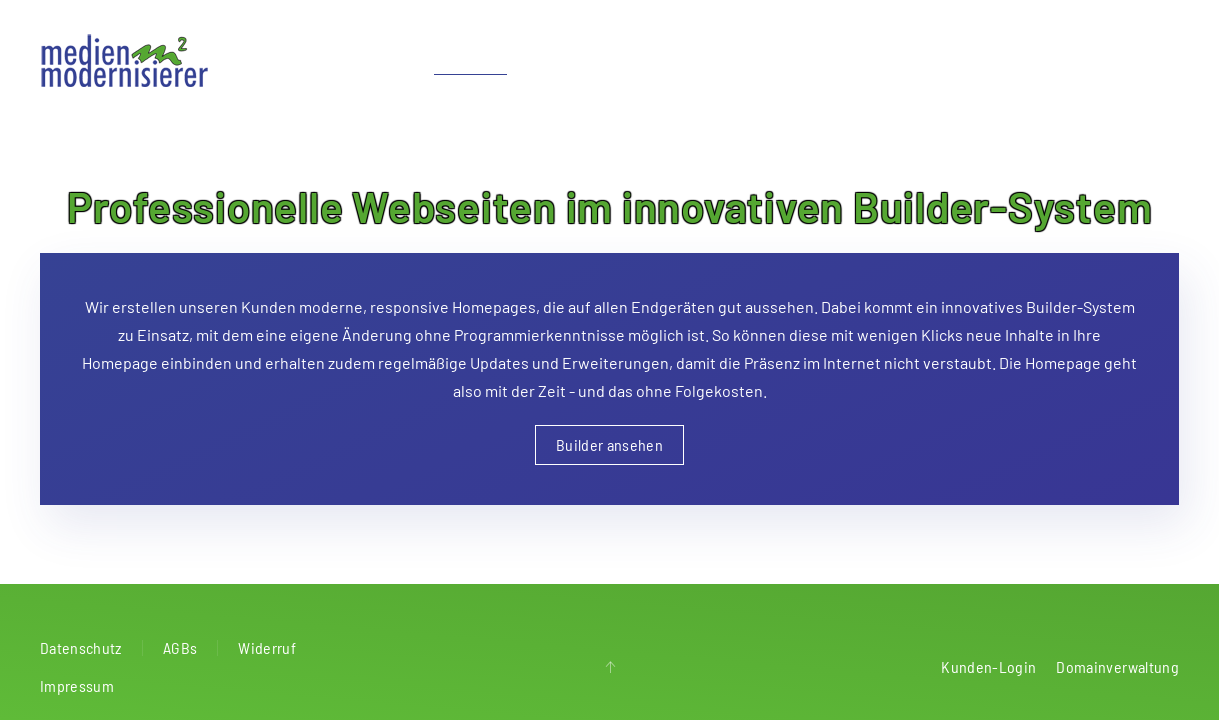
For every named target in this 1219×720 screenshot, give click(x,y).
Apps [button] (553, 59)
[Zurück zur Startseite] (126, 60)
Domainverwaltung (1117, 666)
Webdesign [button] (470, 59)
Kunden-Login (988, 666)
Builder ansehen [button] (609, 444)
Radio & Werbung (877, 59)
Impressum (77, 685)
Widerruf (267, 647)
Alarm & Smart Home (1030, 59)
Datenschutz (81, 647)
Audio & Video (744, 59)
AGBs (180, 647)
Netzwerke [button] (633, 59)
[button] (610, 667)
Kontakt (1153, 59)
